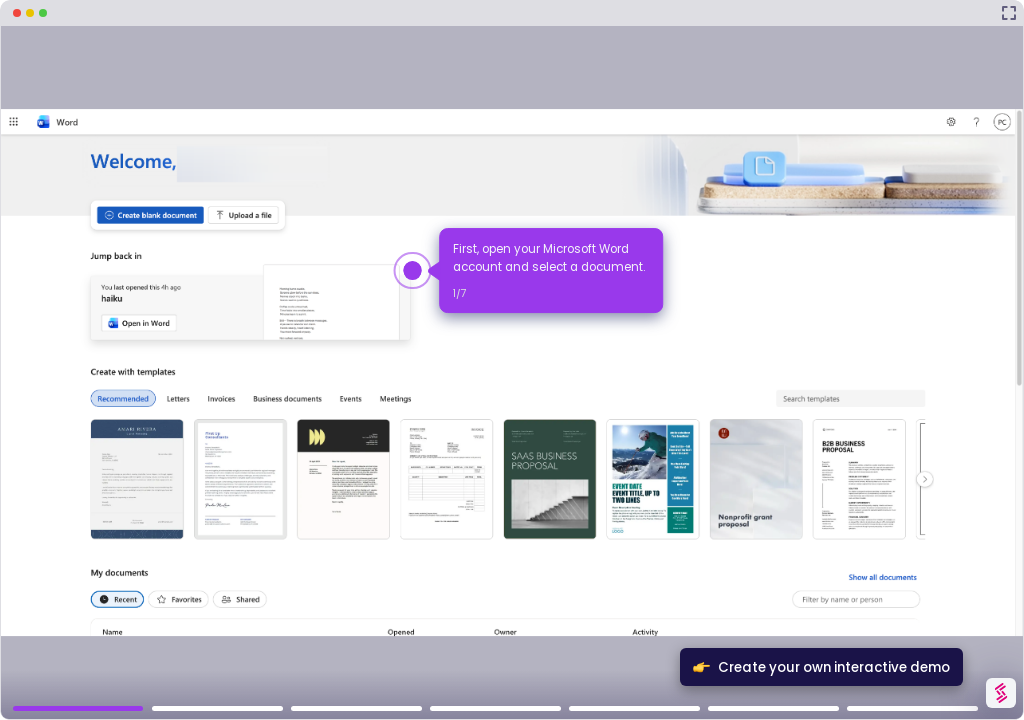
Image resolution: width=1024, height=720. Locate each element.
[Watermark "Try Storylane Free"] (1000, 693)
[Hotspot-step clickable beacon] (412, 270)
